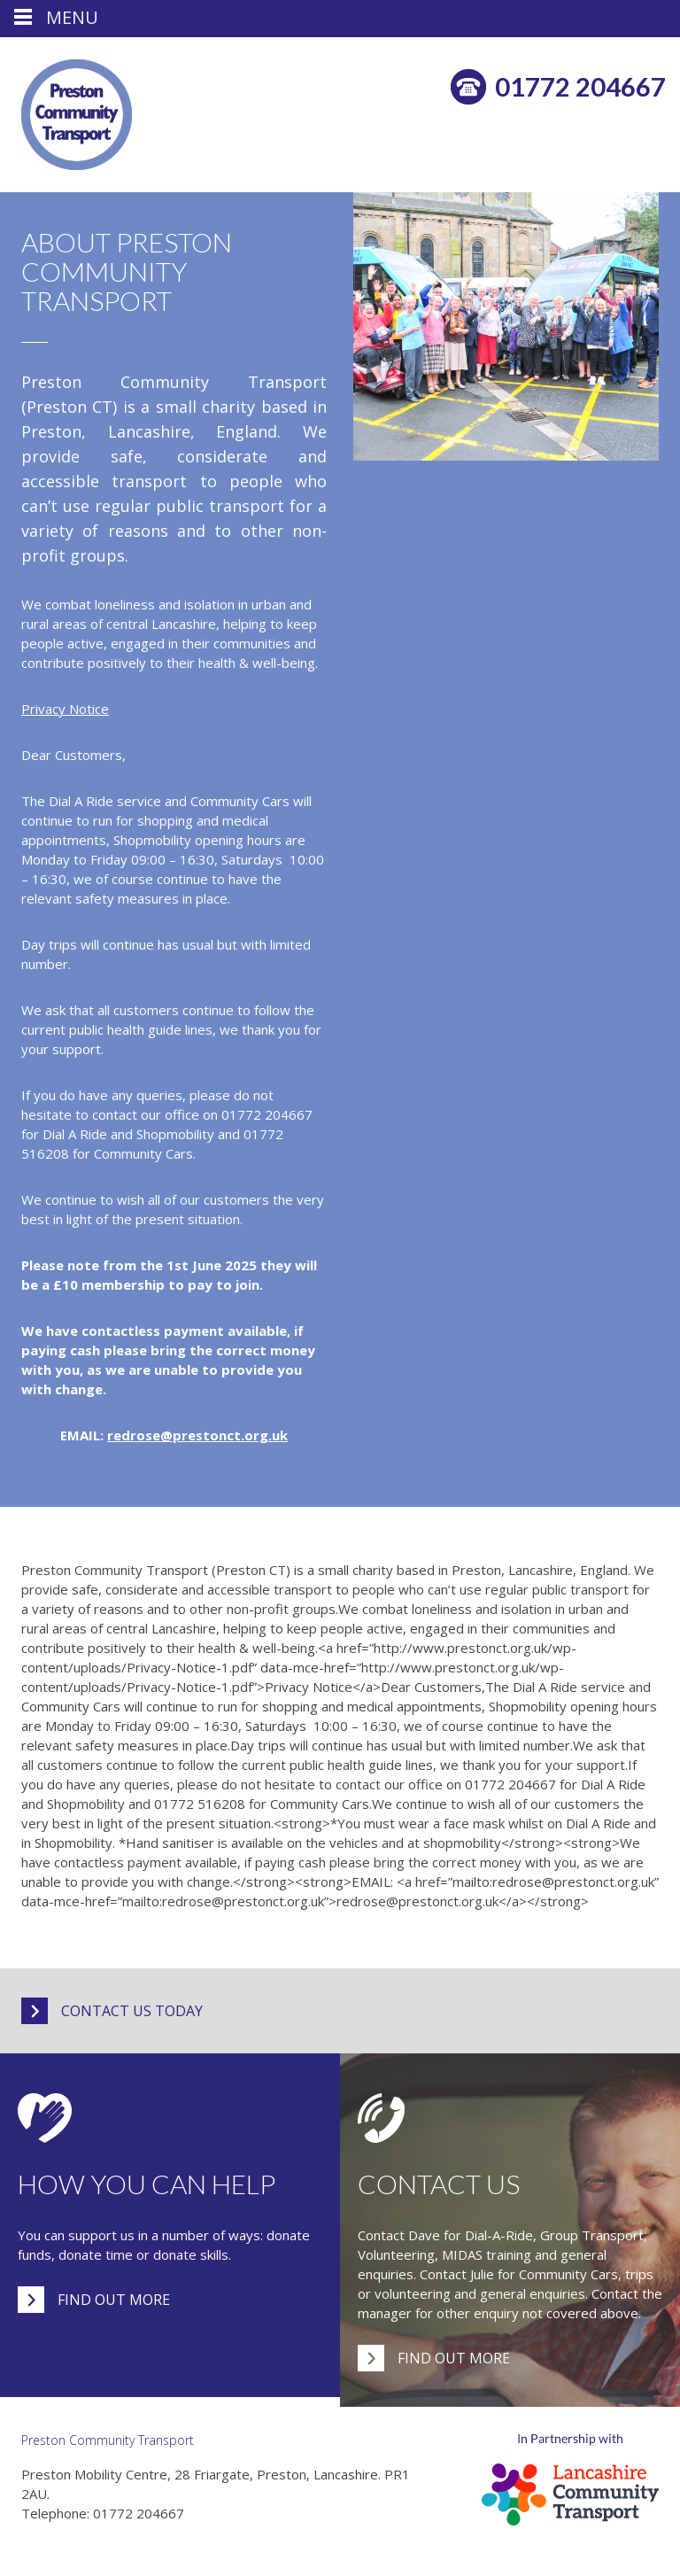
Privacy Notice (65, 709)
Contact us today (132, 2011)
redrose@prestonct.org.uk (197, 1435)
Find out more (114, 2299)
